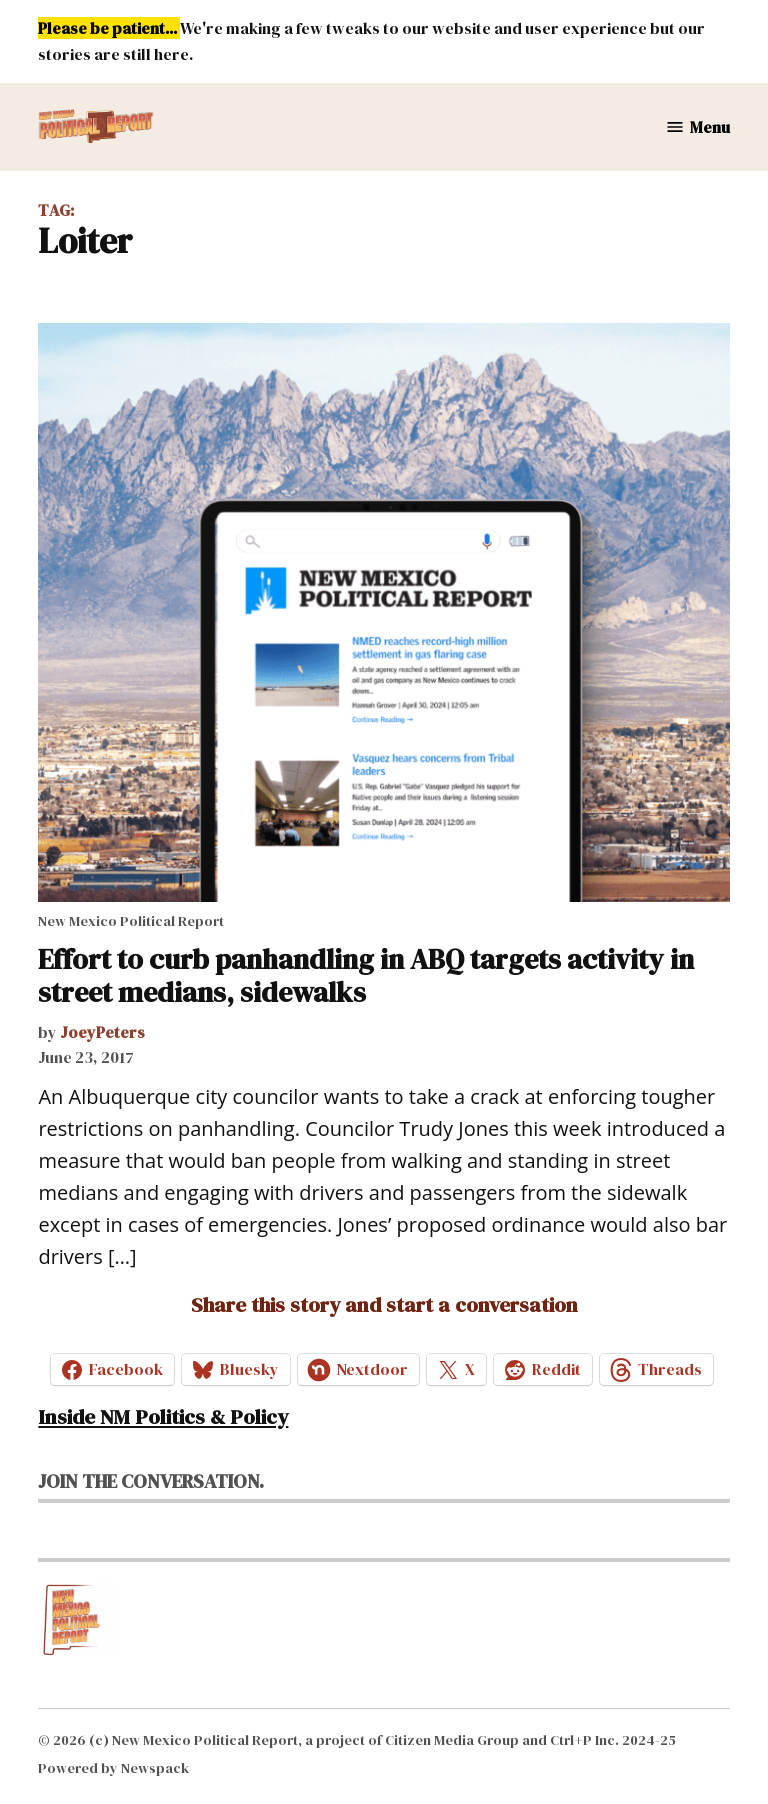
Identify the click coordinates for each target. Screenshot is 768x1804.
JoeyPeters (102, 1032)
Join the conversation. (151, 1481)
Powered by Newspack (113, 1768)
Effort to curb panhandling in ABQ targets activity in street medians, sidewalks (366, 976)
